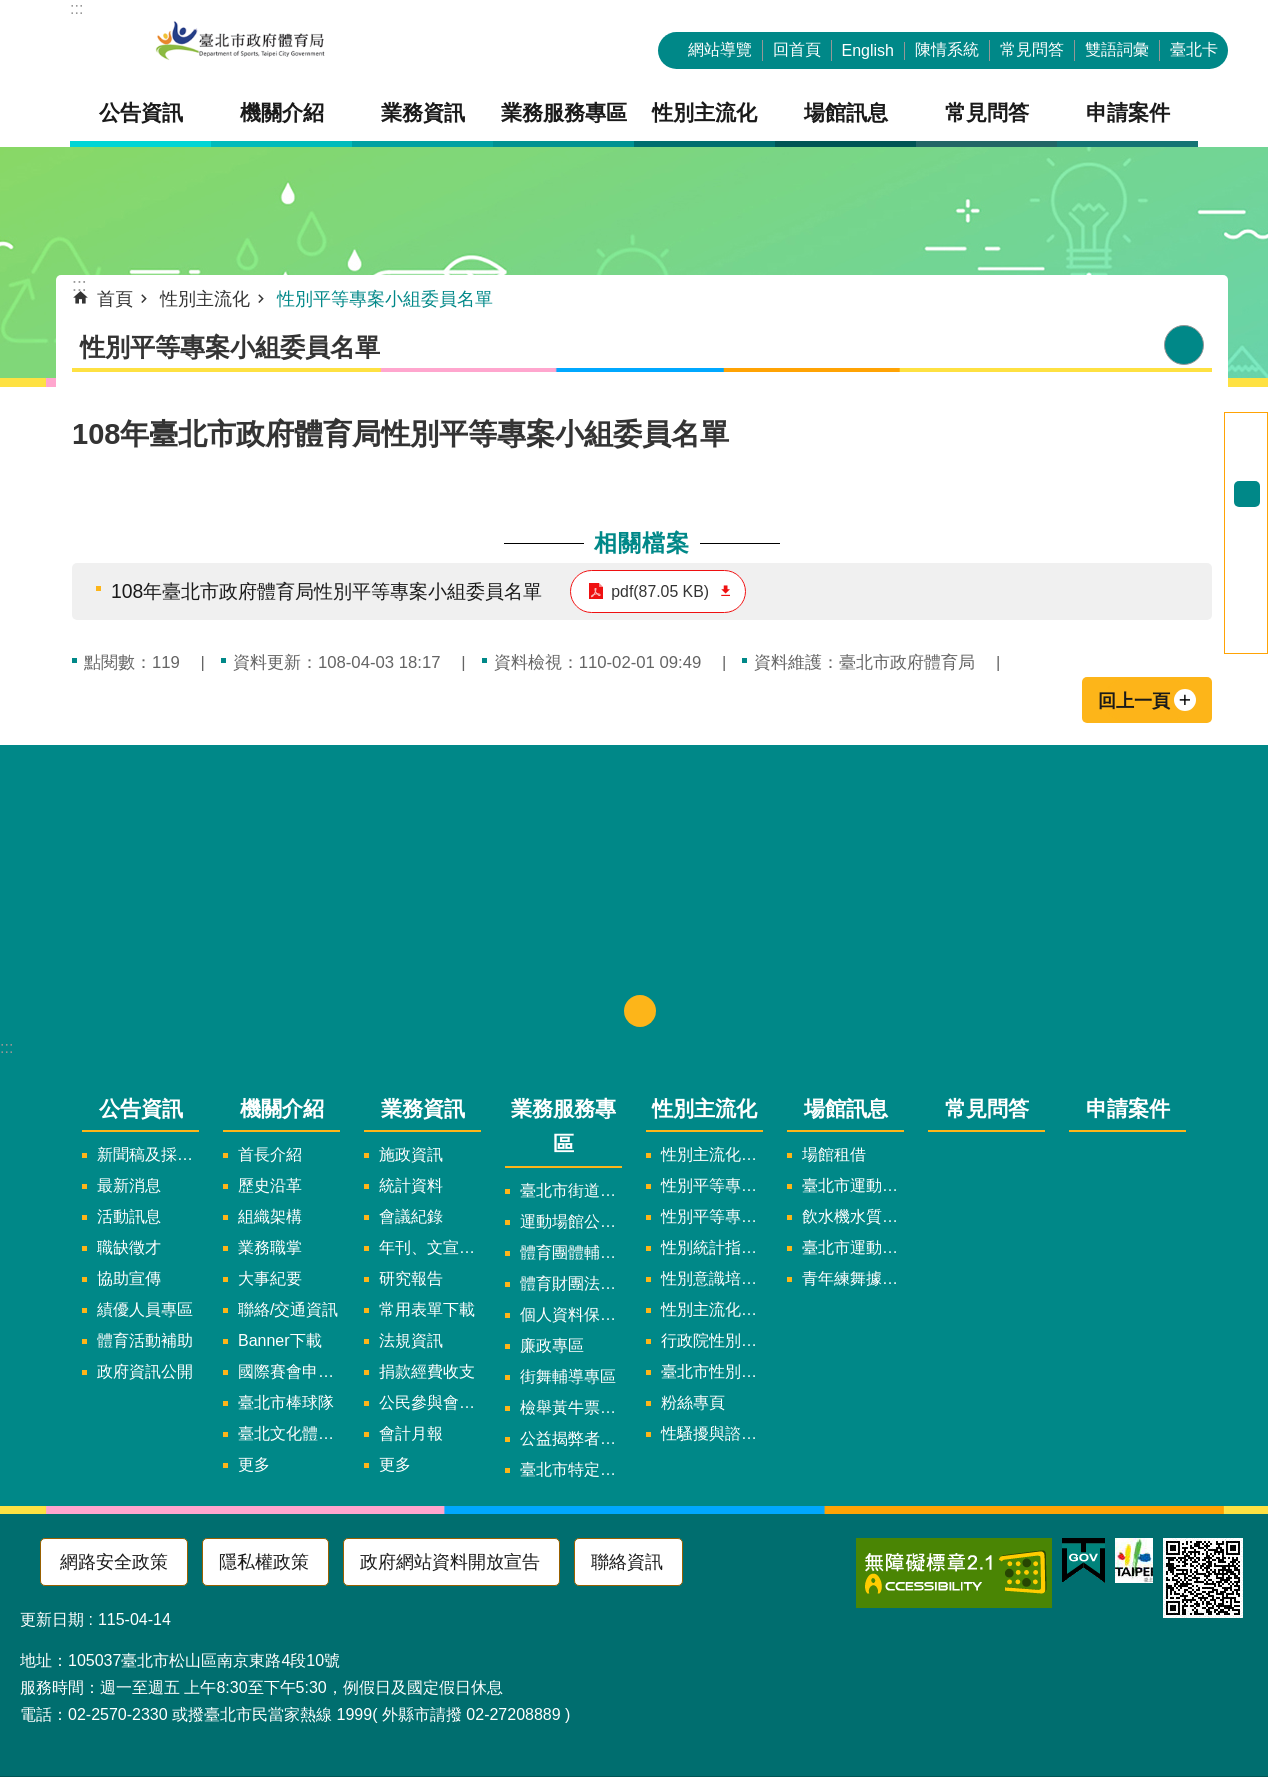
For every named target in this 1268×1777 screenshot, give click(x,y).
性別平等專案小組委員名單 (385, 299)
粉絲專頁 (693, 1402)
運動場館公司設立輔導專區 (571, 1221)
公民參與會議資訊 (430, 1402)
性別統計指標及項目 (712, 1247)
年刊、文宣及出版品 (430, 1247)
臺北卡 (1194, 49)
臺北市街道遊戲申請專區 (571, 1190)
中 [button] (1247, 494)
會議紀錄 (411, 1216)
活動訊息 (129, 1216)
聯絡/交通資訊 (288, 1309)
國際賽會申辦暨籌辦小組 (289, 1371)
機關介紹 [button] (282, 112)
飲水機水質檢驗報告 (853, 1216)
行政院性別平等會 (712, 1340)
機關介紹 (282, 1108)
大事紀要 (270, 1278)
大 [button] (1247, 520)
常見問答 (1032, 49)
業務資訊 (423, 1108)
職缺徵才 (129, 1247)
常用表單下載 (427, 1309)
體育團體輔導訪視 (571, 1252)
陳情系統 (947, 49)
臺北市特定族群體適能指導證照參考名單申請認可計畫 (571, 1469)
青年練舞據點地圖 (853, 1278)
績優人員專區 (145, 1309)
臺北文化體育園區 (289, 1433)
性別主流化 (205, 299)
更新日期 (52, 1619)
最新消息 (129, 1185)
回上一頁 (1134, 701)
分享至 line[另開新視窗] (1247, 614)
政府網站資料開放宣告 (450, 1562)
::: (76, 8)
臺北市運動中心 (853, 1185)
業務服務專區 (563, 1126)
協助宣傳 (129, 1278)
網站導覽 (720, 49)
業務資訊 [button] (423, 112)
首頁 (115, 299)
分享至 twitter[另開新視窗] (1247, 588)
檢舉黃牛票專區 (571, 1407)
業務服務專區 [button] (564, 112)
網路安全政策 (114, 1562)
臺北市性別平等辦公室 (712, 1371)
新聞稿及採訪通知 (148, 1154)
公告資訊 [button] (141, 112)
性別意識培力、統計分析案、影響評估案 (712, 1278)
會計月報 (411, 1433)
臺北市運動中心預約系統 (853, 1247)
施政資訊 (411, 1154)
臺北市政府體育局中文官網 (240, 42)
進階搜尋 (1247, 426)
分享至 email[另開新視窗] (1247, 640)
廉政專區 (552, 1345)
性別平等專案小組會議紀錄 (712, 1216)
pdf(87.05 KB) (660, 591)
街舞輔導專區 (568, 1376)
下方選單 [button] (640, 1011)
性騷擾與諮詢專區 (712, 1433)
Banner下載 (280, 1340)
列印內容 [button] (1184, 345)
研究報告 (411, 1278)
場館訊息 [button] (846, 112)
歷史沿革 (270, 1185)
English (868, 50)
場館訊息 (846, 1108)
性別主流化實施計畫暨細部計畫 (712, 1154)
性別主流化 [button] (704, 112)
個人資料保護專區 (571, 1314)
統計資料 (411, 1185)
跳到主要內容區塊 (10, 10)
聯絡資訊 (627, 1562)
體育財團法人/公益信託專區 (571, 1283)
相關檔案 (642, 543)
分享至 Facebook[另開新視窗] (1247, 562)
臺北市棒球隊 (286, 1402)
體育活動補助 (145, 1340)
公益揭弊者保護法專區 (571, 1438)
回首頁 (797, 49)
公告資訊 (141, 1108)
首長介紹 (270, 1154)
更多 (254, 1464)
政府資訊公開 (145, 1371)
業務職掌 (270, 1247)
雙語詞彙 (1117, 49)
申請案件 (1128, 112)
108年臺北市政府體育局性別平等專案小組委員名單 (326, 591)
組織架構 (270, 1216)
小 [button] (1247, 468)
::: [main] (79, 285)
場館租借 (834, 1154)
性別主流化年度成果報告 (712, 1309)
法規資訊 (411, 1340)
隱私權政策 (264, 1562)
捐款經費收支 (427, 1371)
